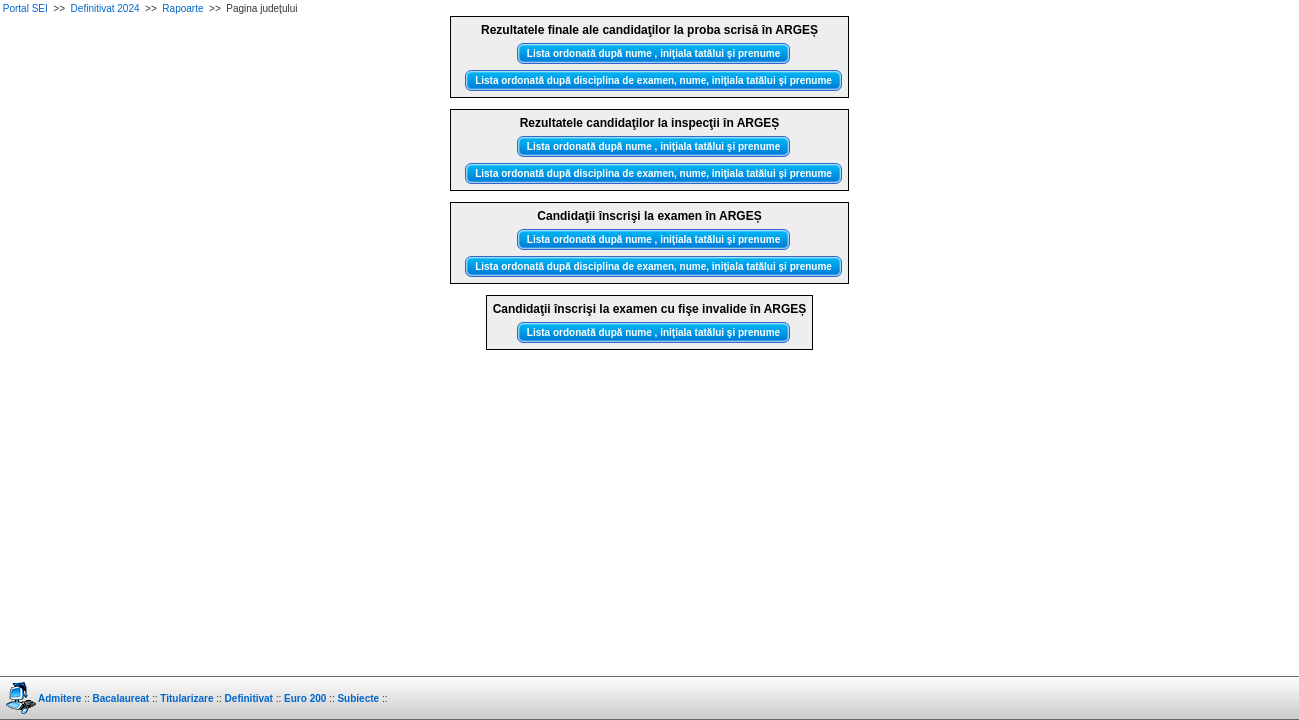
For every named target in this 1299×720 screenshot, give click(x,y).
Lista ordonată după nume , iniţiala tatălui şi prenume (653, 53)
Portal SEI (25, 8)
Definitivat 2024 (105, 8)
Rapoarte (182, 8)
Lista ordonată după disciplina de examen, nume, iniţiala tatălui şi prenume (653, 80)
